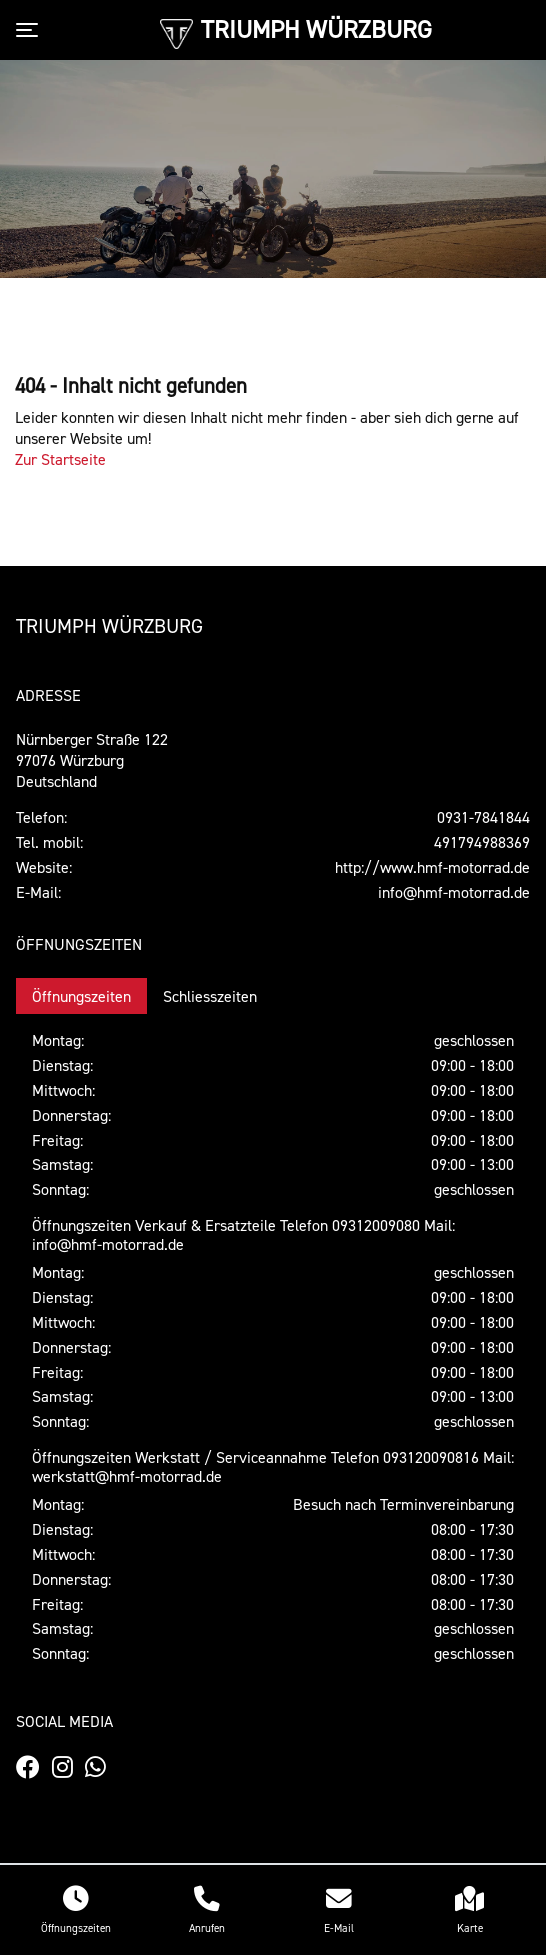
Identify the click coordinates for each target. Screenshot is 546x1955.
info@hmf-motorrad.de (454, 892)
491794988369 (482, 842)
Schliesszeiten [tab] (210, 996)
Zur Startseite (60, 459)
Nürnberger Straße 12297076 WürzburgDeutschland (92, 760)
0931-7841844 (483, 817)
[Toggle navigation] (31, 30)
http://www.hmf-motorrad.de (432, 867)
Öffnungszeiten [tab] (81, 996)
